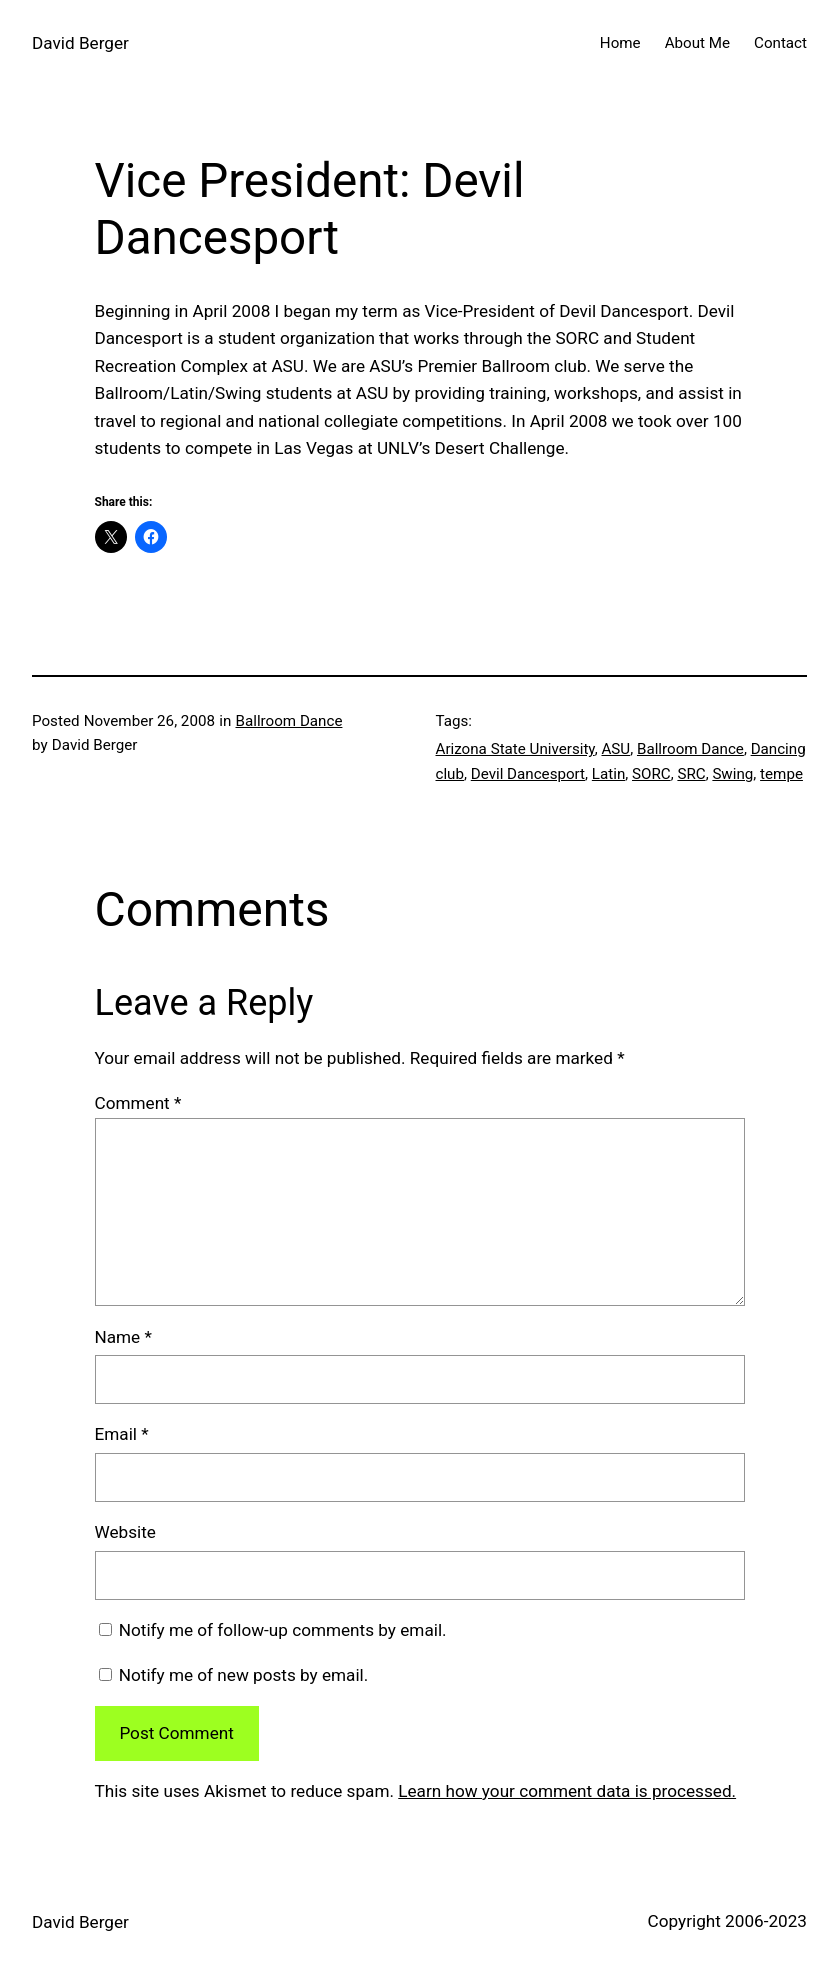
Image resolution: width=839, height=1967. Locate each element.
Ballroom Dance (289, 721)
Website (125, 1532)
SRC (691, 774)
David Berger (80, 43)
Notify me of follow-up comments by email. (283, 1630)
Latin (608, 774)
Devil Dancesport (528, 774)
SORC (651, 774)
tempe (781, 774)
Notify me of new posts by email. (244, 1675)
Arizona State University (515, 749)
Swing (732, 774)
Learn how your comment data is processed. (567, 1791)
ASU (615, 749)
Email (122, 1434)
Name (123, 1337)
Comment (138, 1103)
